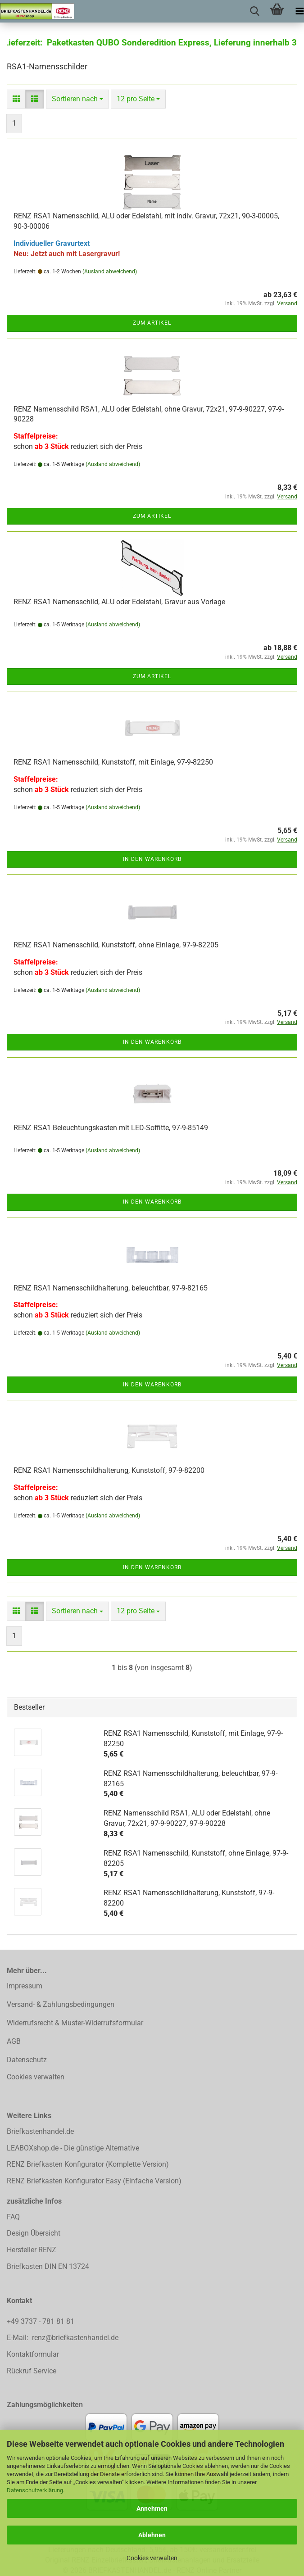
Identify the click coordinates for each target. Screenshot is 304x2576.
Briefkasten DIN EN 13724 (48, 2266)
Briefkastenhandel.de (40, 2131)
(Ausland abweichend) (109, 271)
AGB (14, 2041)
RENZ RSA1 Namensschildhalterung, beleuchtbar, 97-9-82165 (111, 1288)
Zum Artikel (152, 323)
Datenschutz (27, 2059)
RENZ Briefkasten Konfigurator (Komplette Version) (88, 2164)
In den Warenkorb (152, 859)
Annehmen (152, 2508)
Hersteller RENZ (31, 2250)
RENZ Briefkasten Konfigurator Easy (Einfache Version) (94, 2181)
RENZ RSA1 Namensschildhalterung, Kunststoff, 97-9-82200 (109, 1470)
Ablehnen (152, 2535)
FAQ (13, 2217)
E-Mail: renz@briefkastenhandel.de (62, 2337)
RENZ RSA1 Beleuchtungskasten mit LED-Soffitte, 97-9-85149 (111, 1127)
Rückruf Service (31, 2371)
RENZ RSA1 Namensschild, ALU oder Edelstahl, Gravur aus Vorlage (119, 602)
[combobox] (77, 99)
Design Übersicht (33, 2233)
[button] (16, 99)
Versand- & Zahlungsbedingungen (60, 2004)
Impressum (24, 1986)
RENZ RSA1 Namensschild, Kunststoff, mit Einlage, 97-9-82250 (113, 762)
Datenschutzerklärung (35, 2490)
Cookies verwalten (152, 2558)
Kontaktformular (33, 2354)
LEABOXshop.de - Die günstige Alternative (73, 2148)
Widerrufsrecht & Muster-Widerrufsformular (75, 2023)
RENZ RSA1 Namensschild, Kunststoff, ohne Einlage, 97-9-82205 (116, 945)
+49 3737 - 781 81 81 (41, 2321)
